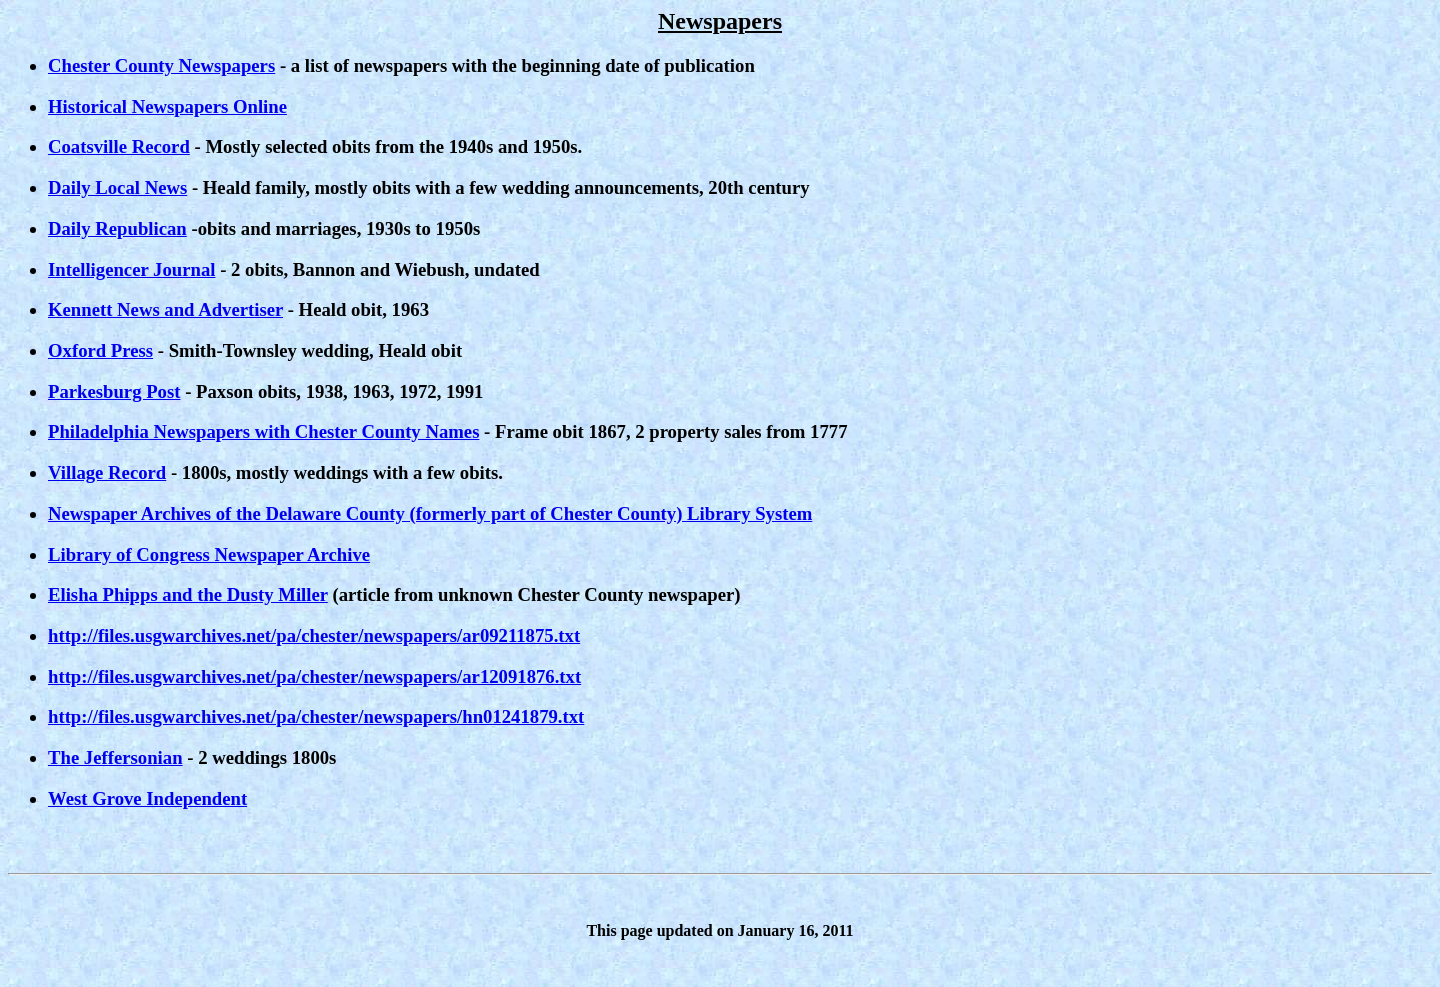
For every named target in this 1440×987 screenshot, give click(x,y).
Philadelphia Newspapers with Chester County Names (263, 431)
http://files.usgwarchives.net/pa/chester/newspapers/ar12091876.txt (314, 676)
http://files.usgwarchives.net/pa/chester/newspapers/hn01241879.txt (316, 716)
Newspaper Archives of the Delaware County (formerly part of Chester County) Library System (430, 513)
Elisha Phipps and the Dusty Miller (188, 594)
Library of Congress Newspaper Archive (209, 554)
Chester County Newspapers (161, 65)
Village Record (107, 472)
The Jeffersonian (115, 757)
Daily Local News (117, 187)
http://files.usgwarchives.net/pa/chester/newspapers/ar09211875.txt (314, 635)
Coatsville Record (119, 146)
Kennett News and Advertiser (165, 309)
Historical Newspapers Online (167, 106)
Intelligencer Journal (131, 269)
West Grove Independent (147, 798)
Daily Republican (117, 228)
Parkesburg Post (114, 391)
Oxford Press (100, 350)
